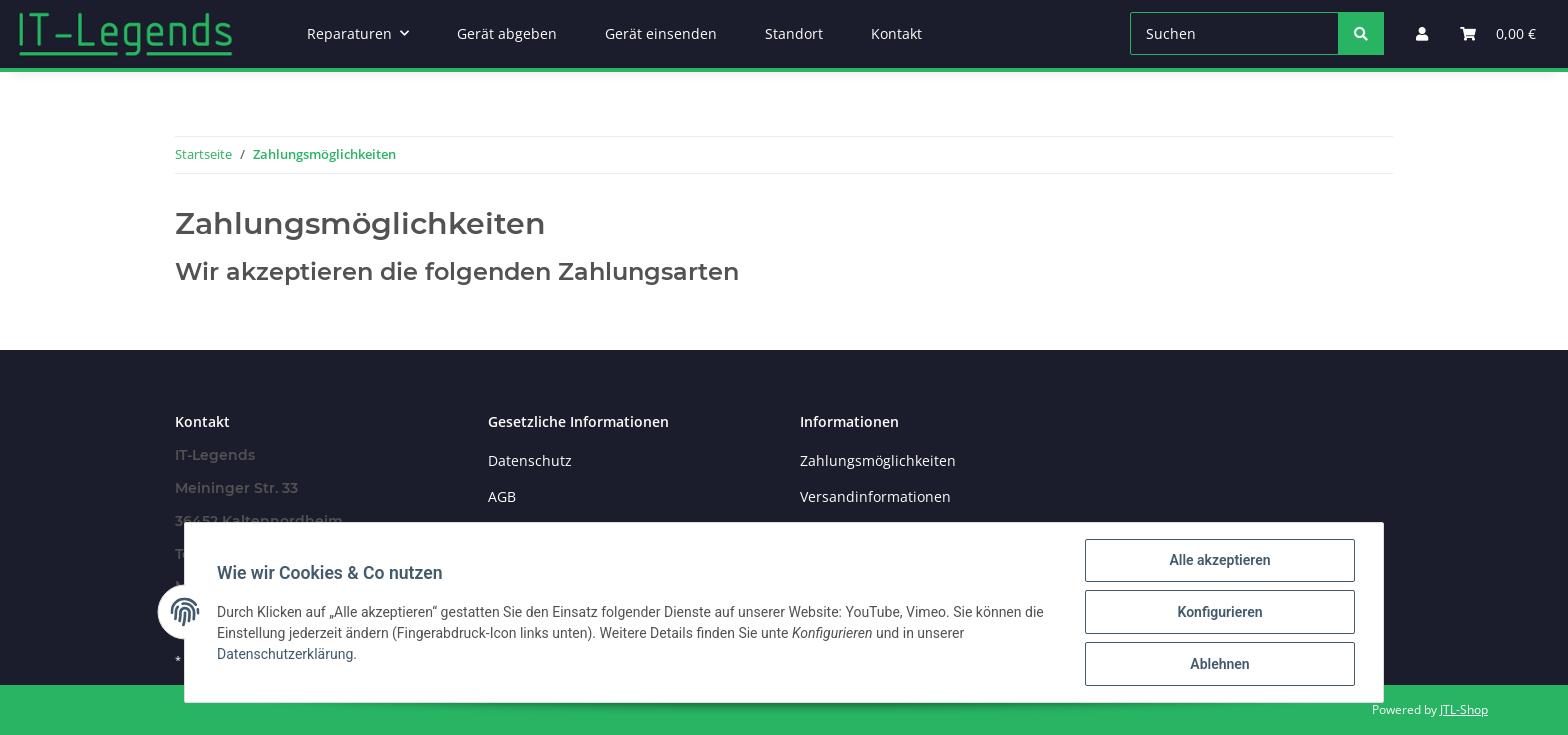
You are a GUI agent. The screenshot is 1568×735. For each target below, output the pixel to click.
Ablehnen (1219, 664)
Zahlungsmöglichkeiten (878, 460)
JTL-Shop (1464, 709)
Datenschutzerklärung (285, 654)
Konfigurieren (1219, 612)
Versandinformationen (875, 496)
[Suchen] (1234, 33)
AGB (502, 496)
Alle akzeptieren (1219, 560)
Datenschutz (530, 460)
